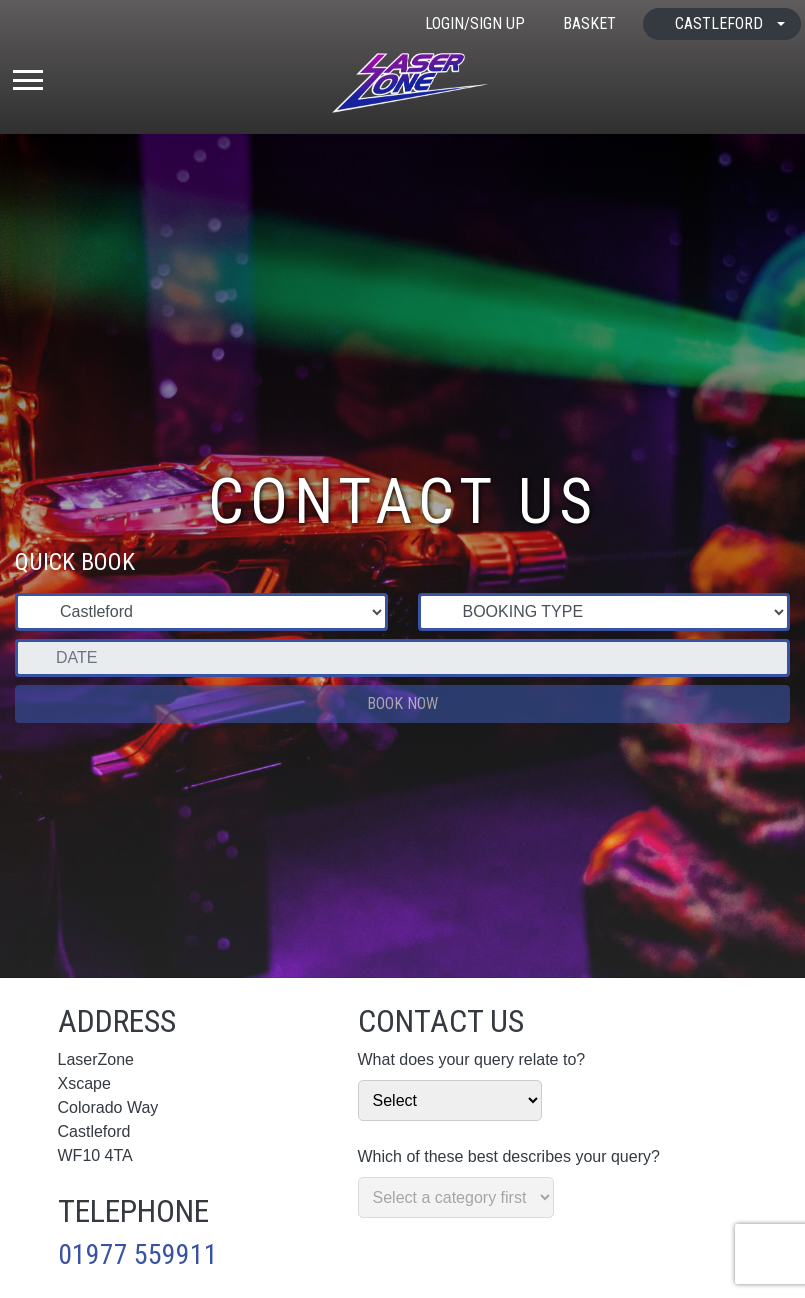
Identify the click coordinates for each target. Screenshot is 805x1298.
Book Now (402, 703)
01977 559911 (138, 1254)
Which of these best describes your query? (509, 1156)
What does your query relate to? (472, 1059)
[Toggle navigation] (28, 83)
